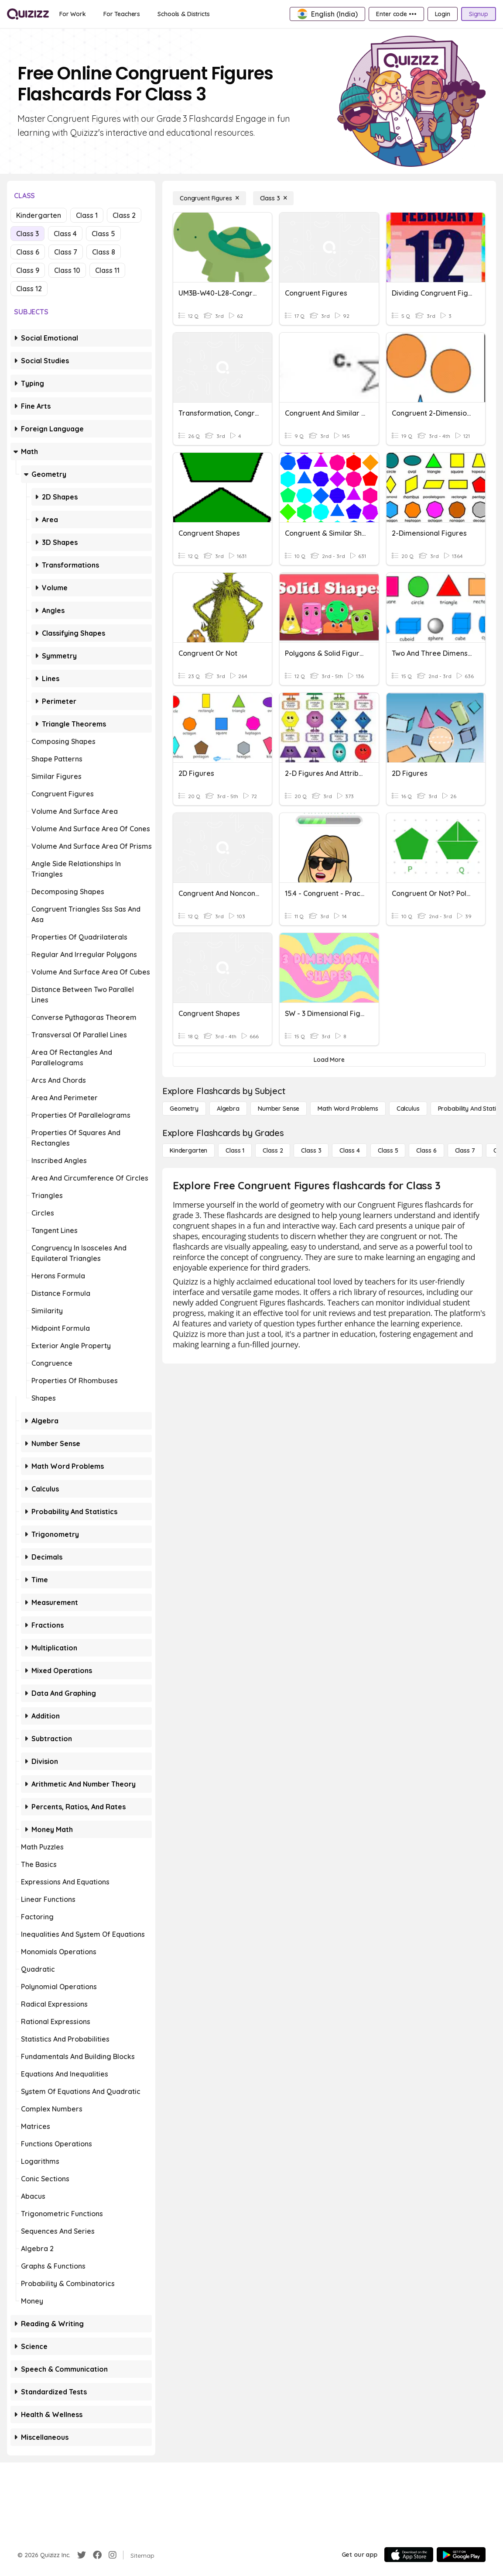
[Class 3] (273, 198)
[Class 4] (349, 1150)
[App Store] (408, 2554)
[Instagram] (112, 2555)
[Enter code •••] (396, 14)
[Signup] (478, 14)
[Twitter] (81, 2555)
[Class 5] (387, 1150)
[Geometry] (184, 1109)
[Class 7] (465, 1150)
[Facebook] (97, 2555)
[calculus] (408, 1109)
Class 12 (29, 288)
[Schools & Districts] (183, 14)
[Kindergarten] (188, 1150)
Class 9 (27, 270)
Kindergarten (38, 215)
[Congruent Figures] (209, 198)
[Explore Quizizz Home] (28, 14)
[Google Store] (461, 2554)
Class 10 (67, 270)
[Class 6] (426, 1150)
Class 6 (27, 252)
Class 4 (65, 233)
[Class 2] (272, 1150)
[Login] (443, 14)
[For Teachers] (121, 14)
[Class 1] (235, 1150)
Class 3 (27, 233)
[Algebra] (228, 1109)
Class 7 (65, 252)
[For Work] (72, 14)
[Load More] (329, 1060)
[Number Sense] (278, 1109)
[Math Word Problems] (347, 1109)
